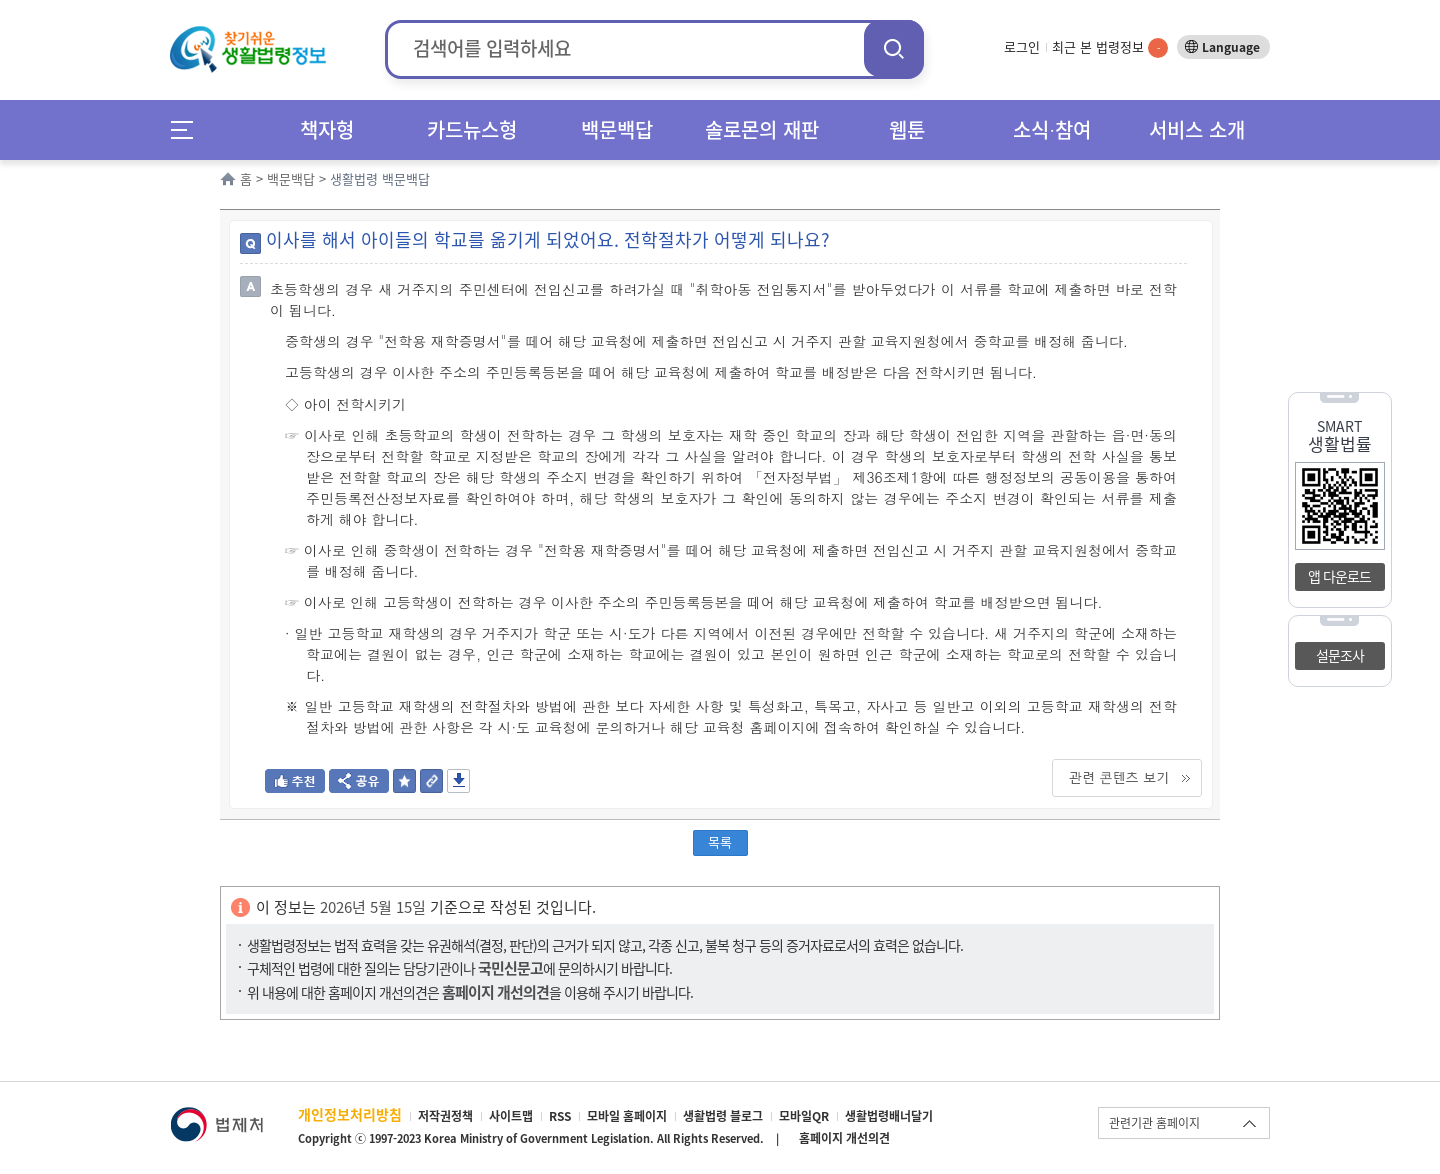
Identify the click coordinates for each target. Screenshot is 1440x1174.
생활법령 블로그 (723, 1116)
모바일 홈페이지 (627, 1116)
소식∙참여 (1052, 129)
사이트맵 (511, 1116)
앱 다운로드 (1339, 576)
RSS (560, 1116)
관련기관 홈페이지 (1154, 1123)
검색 (894, 48)
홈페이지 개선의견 (844, 1138)
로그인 (1022, 46)
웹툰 (907, 129)
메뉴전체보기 (188, 129)
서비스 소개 (1197, 129)
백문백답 (617, 129)
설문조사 (1340, 655)
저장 (458, 781)
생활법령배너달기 (889, 1116)
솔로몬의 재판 (762, 129)
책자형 (327, 129)
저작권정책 (445, 1116)
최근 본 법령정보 (1110, 46)
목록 (720, 841)
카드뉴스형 (472, 129)
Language (1231, 47)
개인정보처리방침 (350, 1114)
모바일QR (804, 1116)
